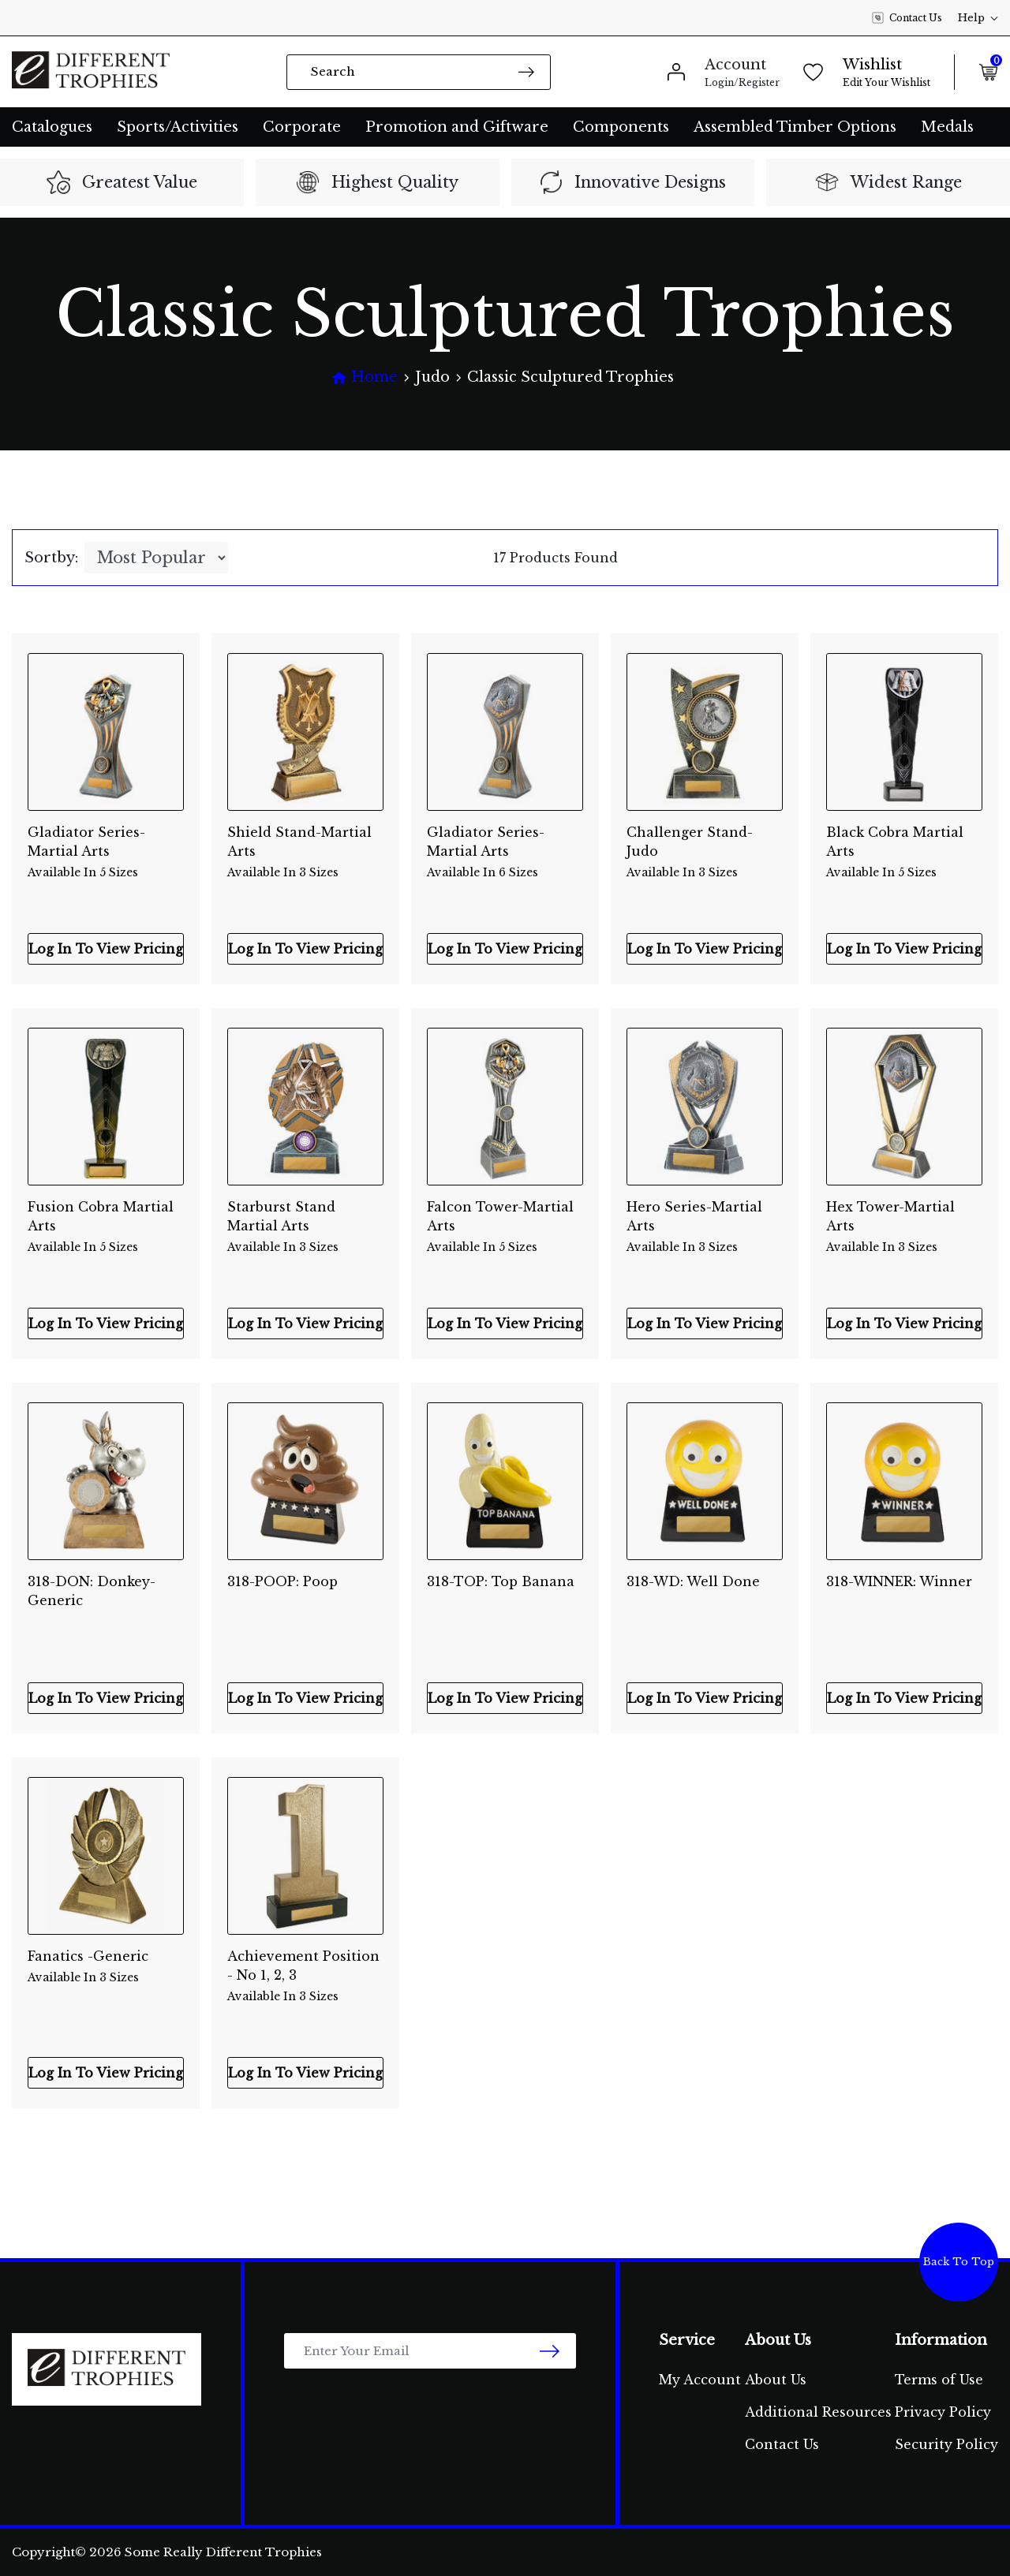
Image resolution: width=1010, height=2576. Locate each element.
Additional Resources (818, 2412)
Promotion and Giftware (456, 127)
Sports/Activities (177, 127)
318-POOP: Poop (282, 1581)
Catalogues (52, 127)
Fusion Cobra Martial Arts (106, 1218)
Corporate (302, 127)
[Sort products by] (156, 557)
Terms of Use (939, 2379)
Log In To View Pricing (105, 949)
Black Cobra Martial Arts (904, 843)
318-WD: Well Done (693, 1581)
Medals (947, 127)
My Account (700, 2379)
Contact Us (907, 18)
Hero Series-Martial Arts (705, 1218)
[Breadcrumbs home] (364, 377)
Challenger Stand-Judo (705, 843)
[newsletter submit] (549, 2350)
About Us (775, 2379)
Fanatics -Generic (106, 1967)
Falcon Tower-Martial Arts (505, 1218)
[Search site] (526, 71)
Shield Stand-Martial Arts (305, 843)
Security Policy (946, 2444)
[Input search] (418, 72)
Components (621, 127)
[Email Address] (430, 2351)
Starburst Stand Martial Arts (305, 1218)
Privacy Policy (943, 2412)
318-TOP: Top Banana (500, 1581)
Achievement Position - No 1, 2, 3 (305, 1967)
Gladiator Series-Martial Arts (106, 843)
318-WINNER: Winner (899, 1581)
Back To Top (958, 2261)
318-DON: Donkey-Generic (91, 1591)
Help (978, 17)
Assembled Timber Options (795, 127)
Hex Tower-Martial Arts (904, 1218)
